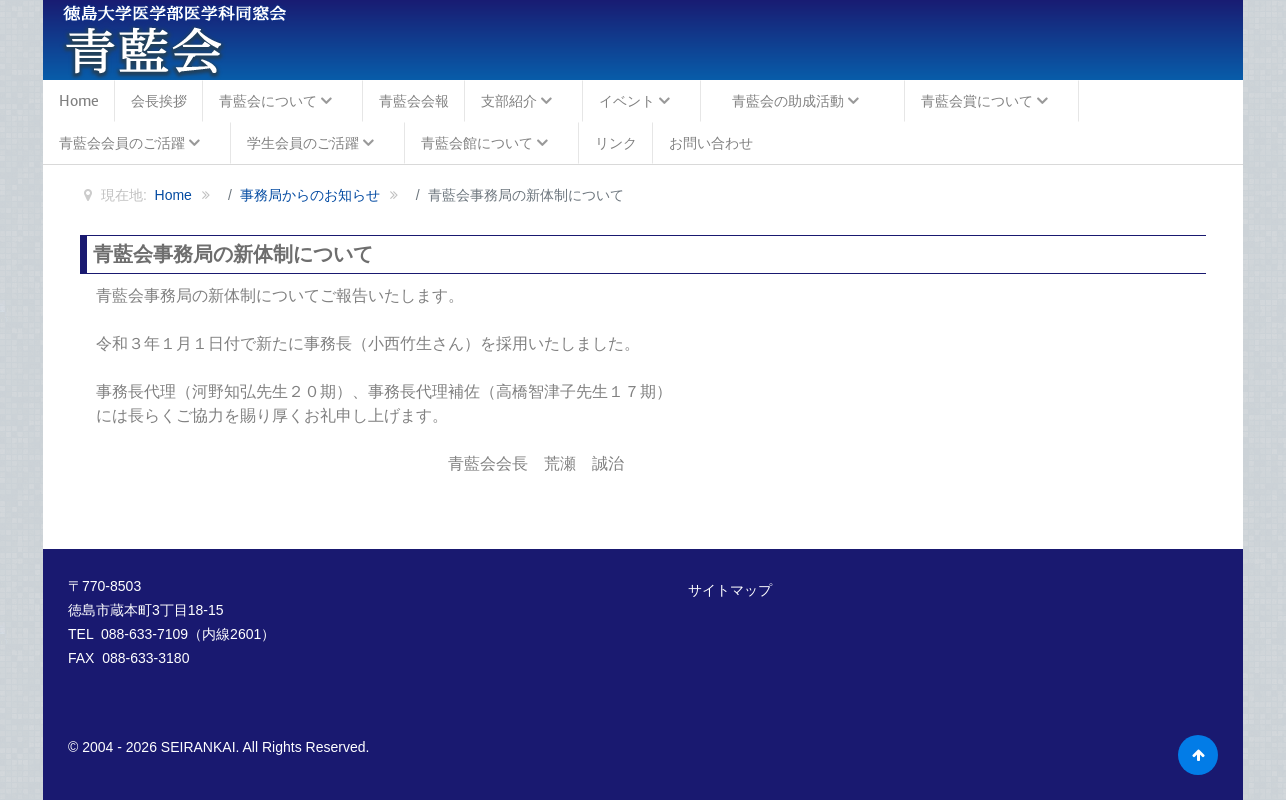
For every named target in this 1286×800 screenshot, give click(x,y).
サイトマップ (730, 590)
